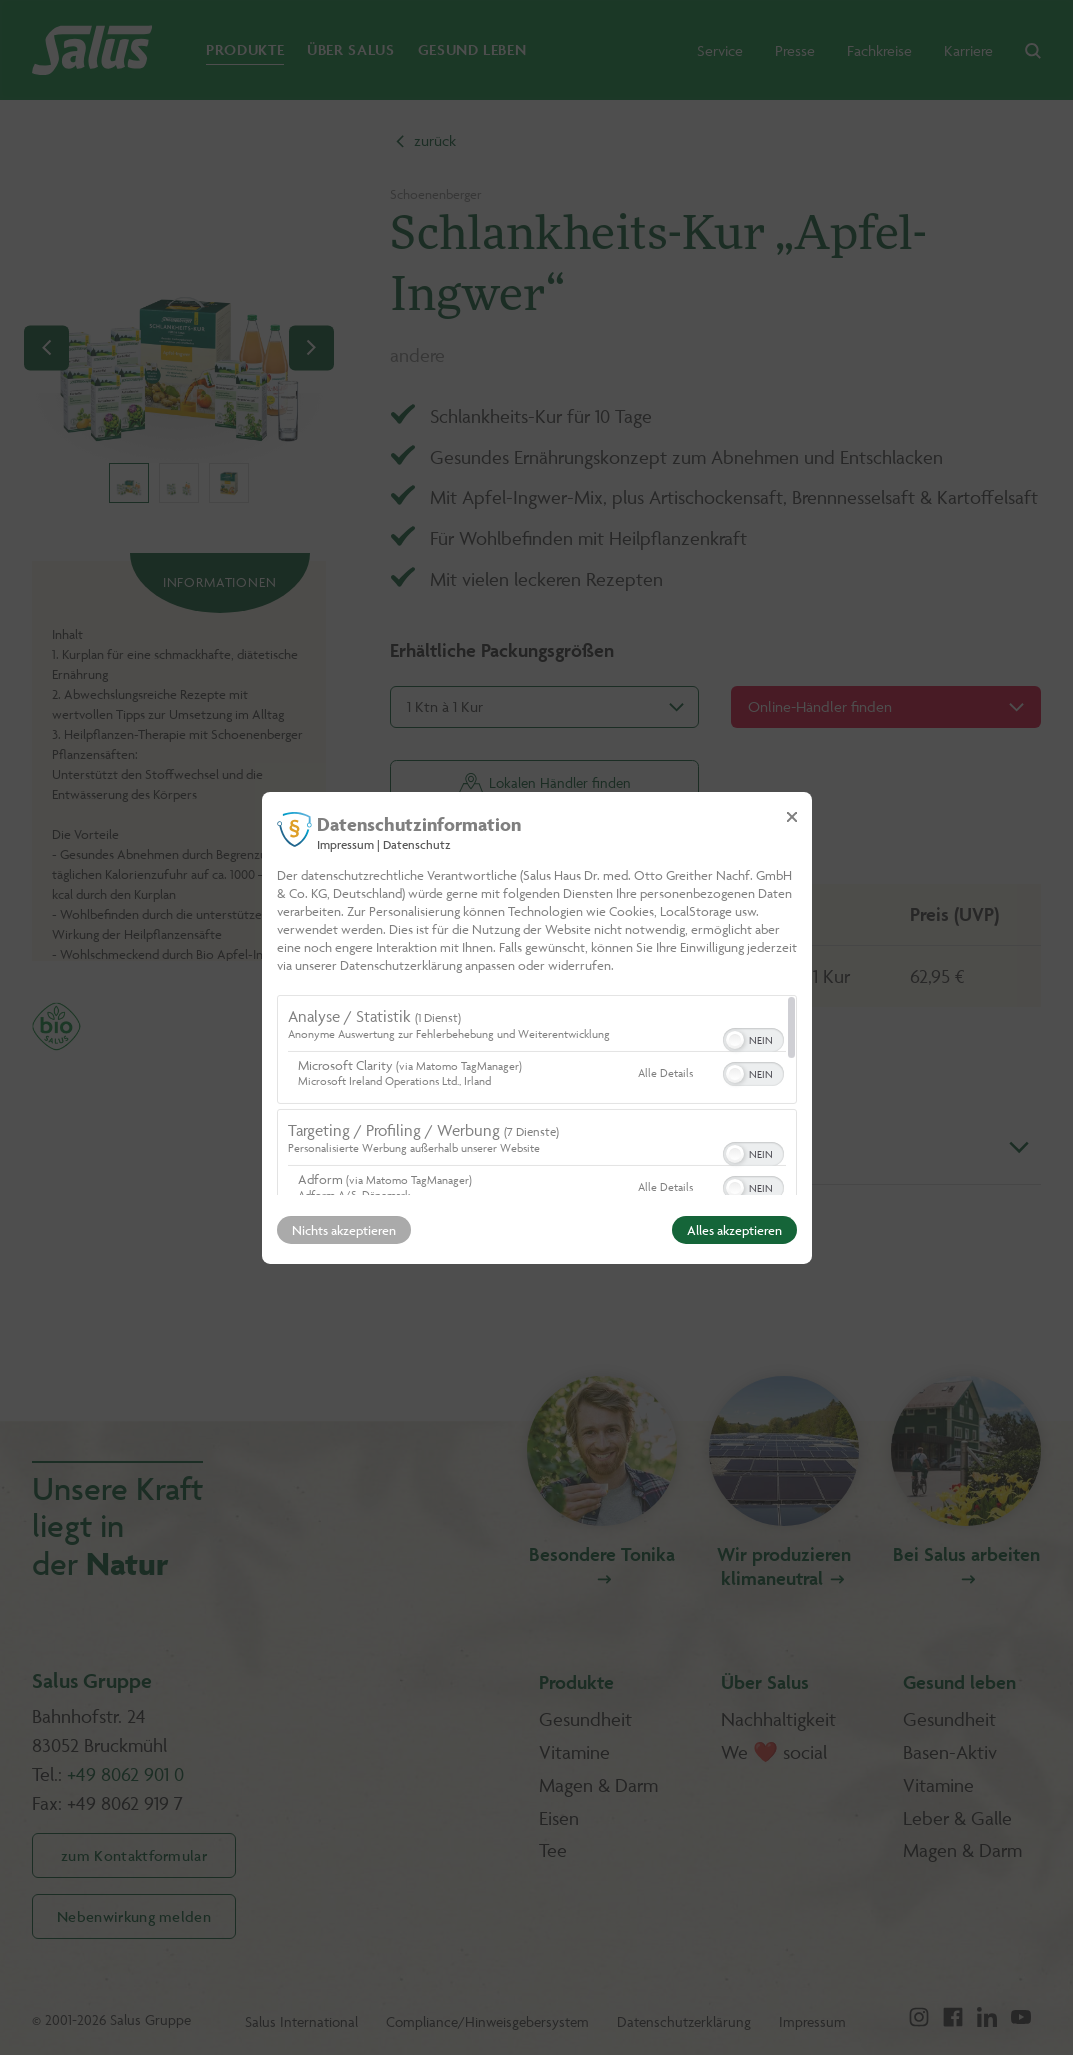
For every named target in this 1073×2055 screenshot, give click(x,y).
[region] (537, 1095)
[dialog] (537, 1027)
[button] (735, 1040)
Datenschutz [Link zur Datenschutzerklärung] (417, 843)
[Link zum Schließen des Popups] (792, 816)
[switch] (753, 1038)
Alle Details (665, 1072)
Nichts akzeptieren (344, 1230)
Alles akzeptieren (734, 1230)
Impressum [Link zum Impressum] (345, 843)
